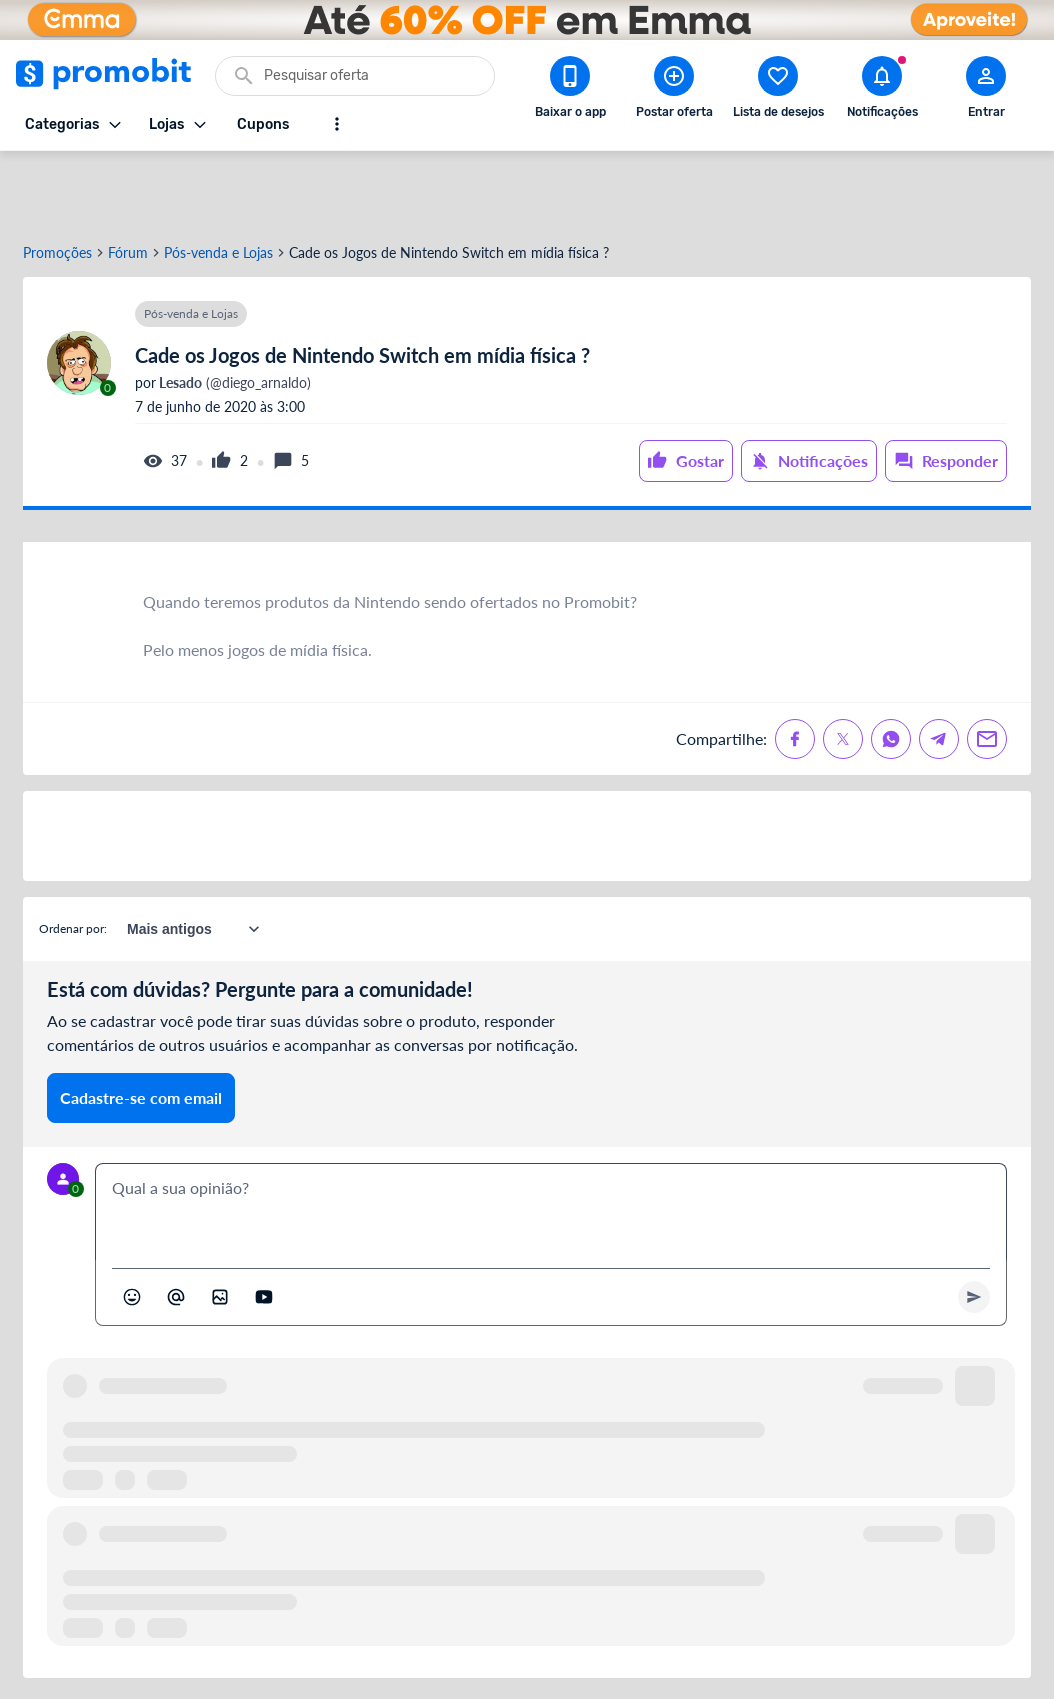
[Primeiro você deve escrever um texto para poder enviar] (974, 1227)
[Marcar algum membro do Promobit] (176, 1227)
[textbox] (551, 1142)
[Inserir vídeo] (264, 1227)
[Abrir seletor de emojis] (132, 1227)
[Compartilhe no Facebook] (795, 669)
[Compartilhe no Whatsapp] (891, 669)
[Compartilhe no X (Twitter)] (843, 669)
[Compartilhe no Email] (987, 669)
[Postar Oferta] (674, 91)
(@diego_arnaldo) (233, 313)
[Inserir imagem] (220, 1227)
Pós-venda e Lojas (218, 183)
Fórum (128, 183)
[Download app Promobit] (570, 91)
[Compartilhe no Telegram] (939, 669)
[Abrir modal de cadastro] (986, 91)
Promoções (57, 183)
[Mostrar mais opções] (337, 124)
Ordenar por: (73, 858)
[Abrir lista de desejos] (778, 91)
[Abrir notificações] (882, 91)
